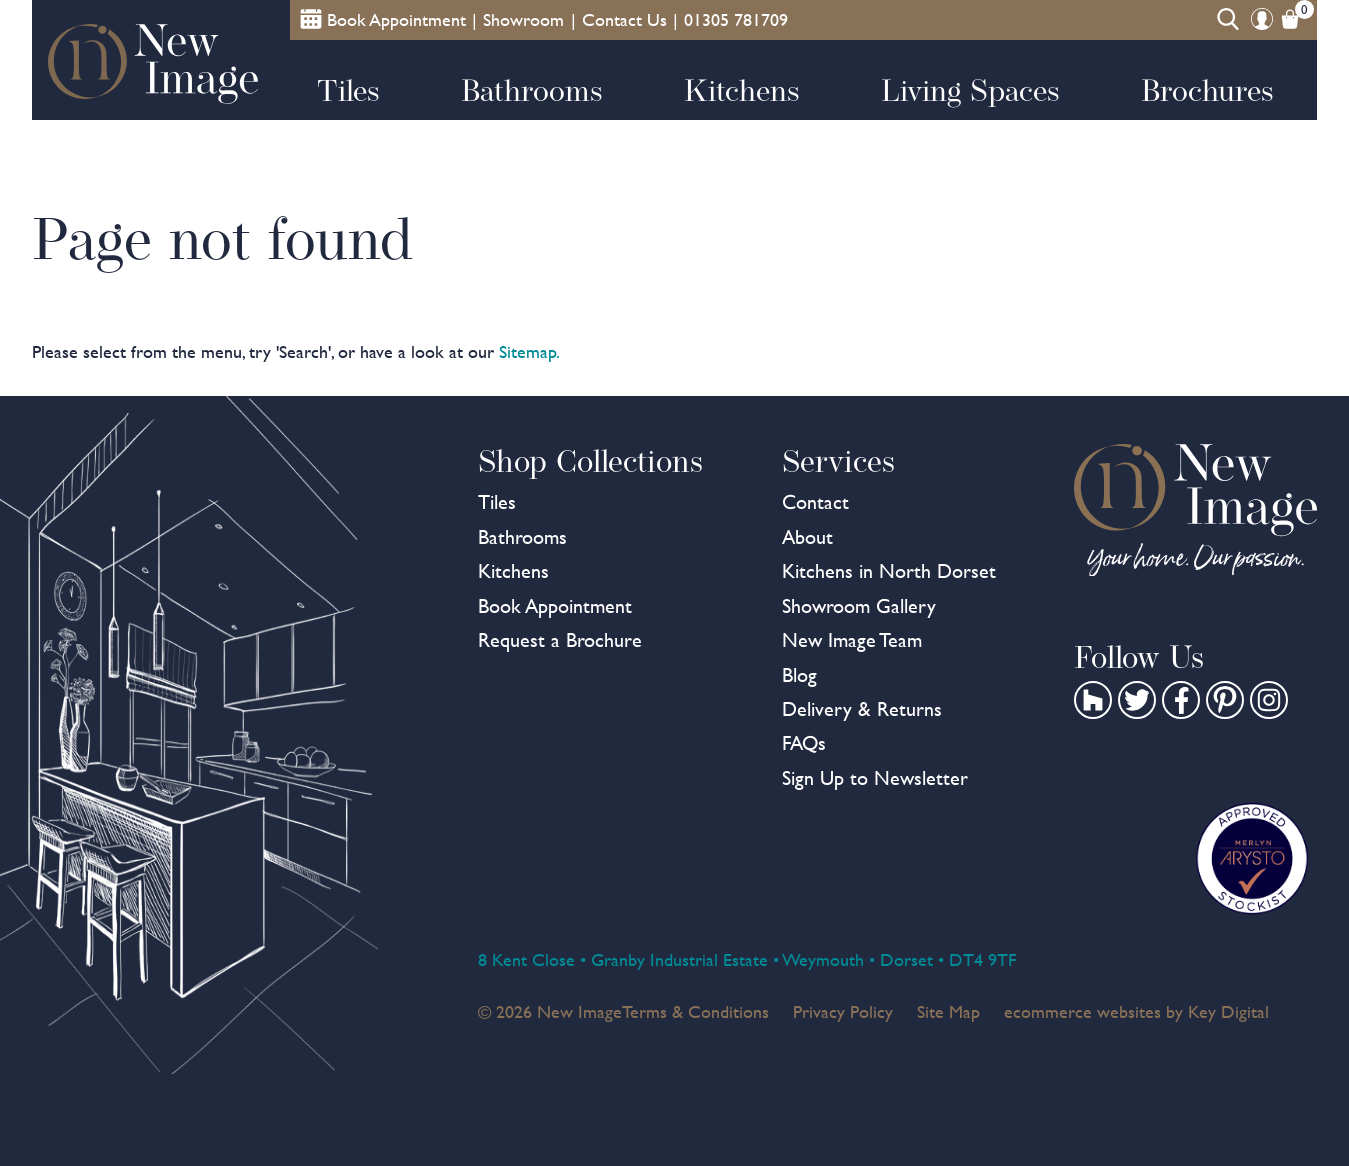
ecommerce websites (1082, 1011)
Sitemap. (529, 351)
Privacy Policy (843, 1011)
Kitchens (742, 90)
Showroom (523, 20)
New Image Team (852, 640)
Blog (799, 675)
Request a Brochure (560, 640)
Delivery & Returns (862, 709)
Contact (815, 502)
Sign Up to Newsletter (875, 778)
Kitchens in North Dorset (889, 571)
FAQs (804, 743)
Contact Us (624, 20)
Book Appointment (555, 606)
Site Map (948, 1011)
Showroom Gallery (859, 606)
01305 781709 (736, 20)
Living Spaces (970, 90)
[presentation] (674, 1120)
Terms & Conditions (695, 1011)
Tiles (348, 90)
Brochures (1207, 90)
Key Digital (1228, 1011)
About (807, 537)
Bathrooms (532, 90)
